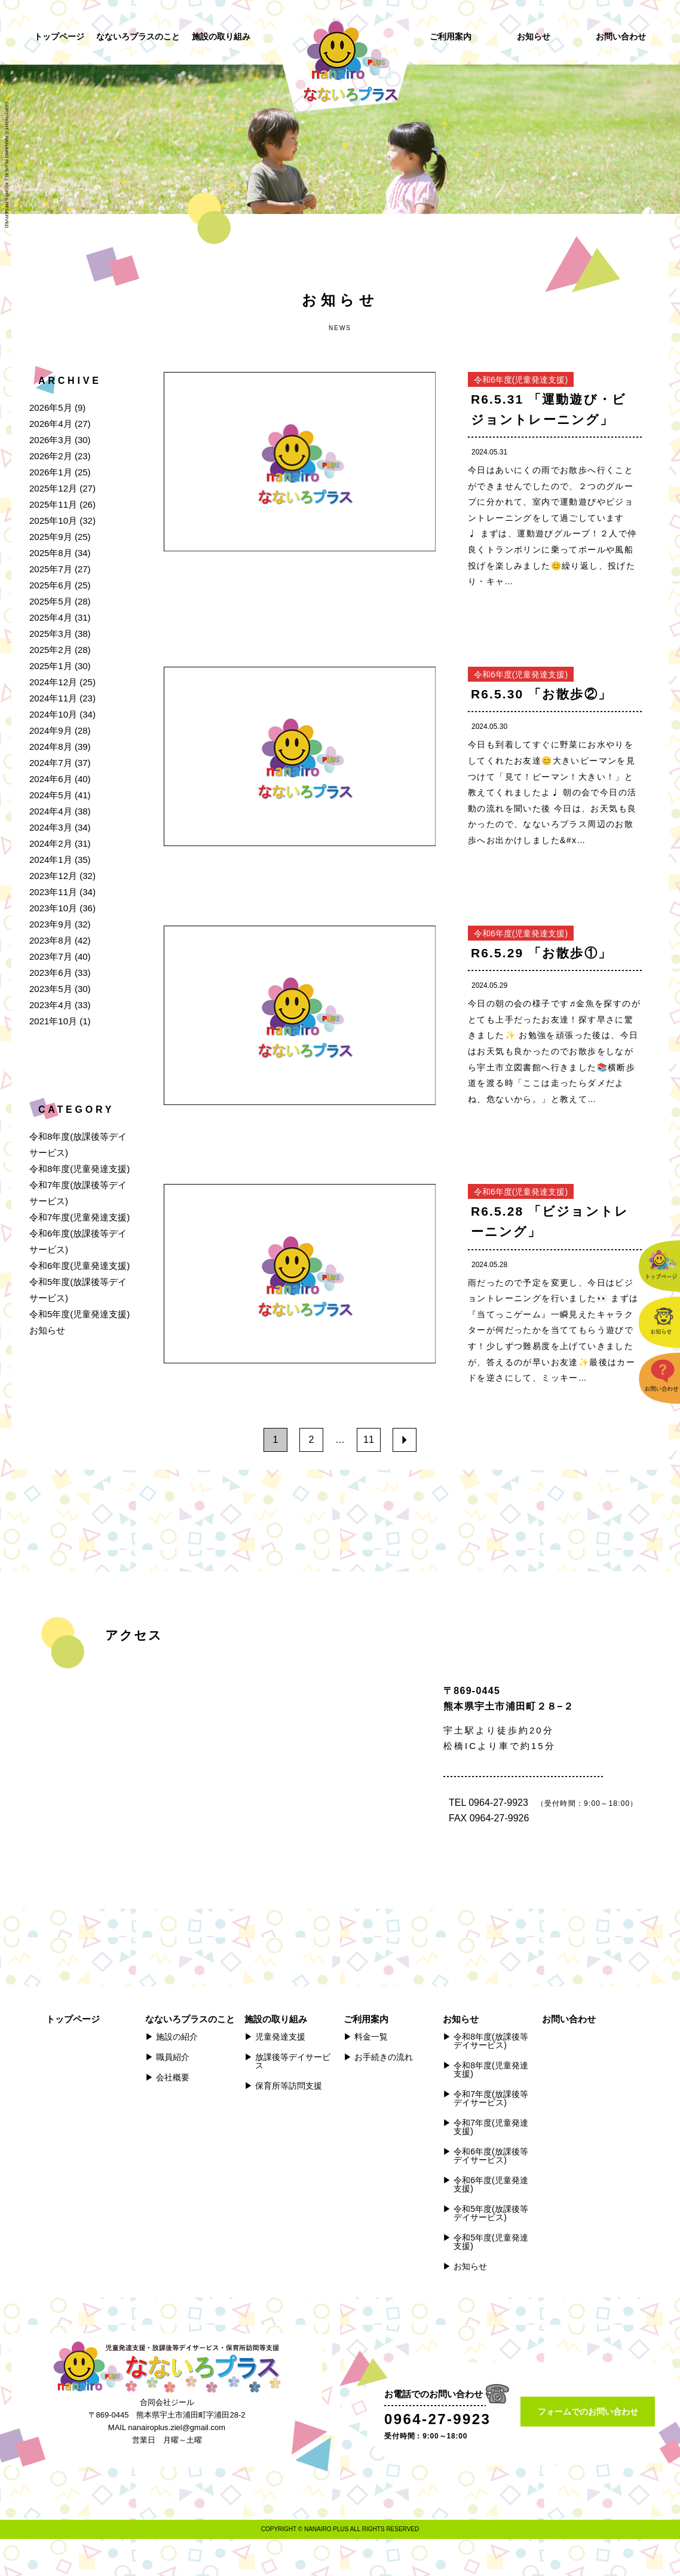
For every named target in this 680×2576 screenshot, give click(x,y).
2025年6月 (50, 585)
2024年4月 (50, 811)
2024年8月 (50, 746)
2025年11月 (53, 504)
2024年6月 (50, 779)
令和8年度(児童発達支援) (79, 1169)
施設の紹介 (177, 2036)
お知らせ (533, 36)
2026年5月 (50, 407)
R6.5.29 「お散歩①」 (541, 953)
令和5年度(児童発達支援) (79, 1314)
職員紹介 (172, 2057)
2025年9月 (50, 537)
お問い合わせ (621, 36)
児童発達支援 (280, 2036)
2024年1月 (50, 859)
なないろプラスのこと (138, 36)
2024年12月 (53, 682)
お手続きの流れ (383, 2057)
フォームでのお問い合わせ (588, 2411)
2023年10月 (53, 908)
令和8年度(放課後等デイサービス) (491, 2041)
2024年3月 (50, 827)
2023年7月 (50, 956)
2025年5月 (50, 601)
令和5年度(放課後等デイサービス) (491, 2213)
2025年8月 (50, 553)
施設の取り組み (221, 36)
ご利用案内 (450, 36)
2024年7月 (50, 763)
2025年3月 (50, 633)
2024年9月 (50, 730)
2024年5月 (50, 795)
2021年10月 (53, 1021)
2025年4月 (50, 617)
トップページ (59, 36)
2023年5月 (50, 989)
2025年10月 (53, 520)
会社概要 (172, 2077)
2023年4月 (50, 1005)
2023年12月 (53, 876)
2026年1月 (50, 472)
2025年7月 (50, 569)
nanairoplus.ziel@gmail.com (176, 2427)
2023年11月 (53, 892)
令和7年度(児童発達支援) (79, 1217)
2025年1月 (50, 666)
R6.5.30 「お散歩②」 (541, 694)
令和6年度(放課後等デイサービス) (491, 2156)
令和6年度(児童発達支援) (79, 1265)
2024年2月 (50, 843)
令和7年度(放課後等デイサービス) (491, 2098)
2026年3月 (50, 440)
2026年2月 (50, 456)
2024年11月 (53, 698)
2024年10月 (53, 714)
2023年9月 (50, 924)
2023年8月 (50, 940)
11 (368, 1439)
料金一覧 (371, 2036)
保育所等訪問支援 (288, 2085)
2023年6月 (50, 972)
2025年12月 (53, 488)
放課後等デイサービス (292, 2061)
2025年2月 (50, 650)
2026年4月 (50, 424)
